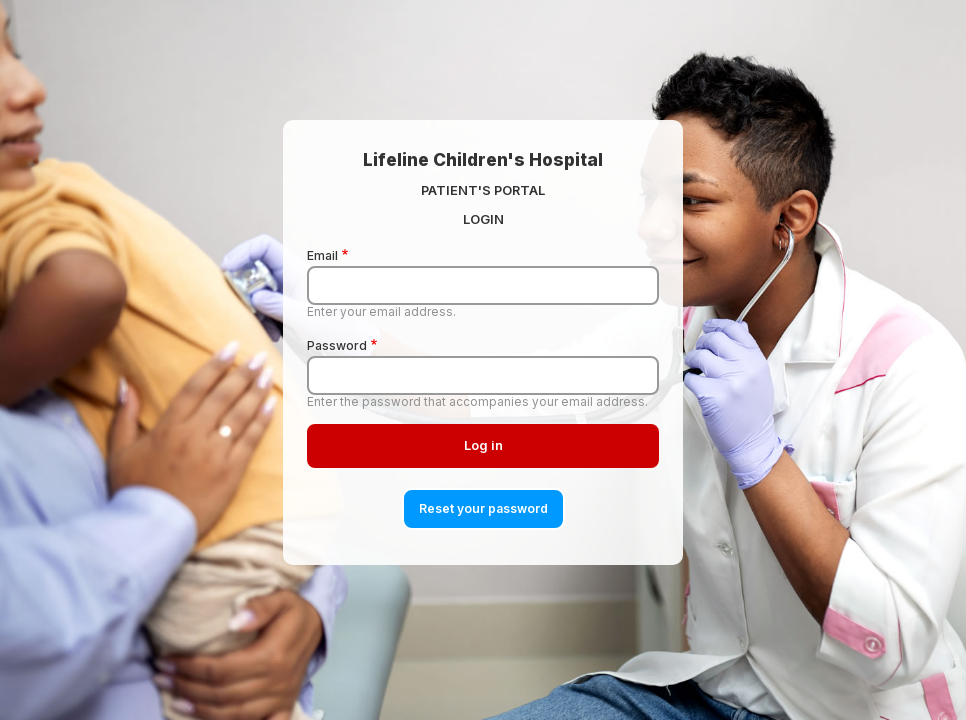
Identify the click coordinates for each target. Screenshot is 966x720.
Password (337, 345)
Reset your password (483, 508)
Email (322, 255)
